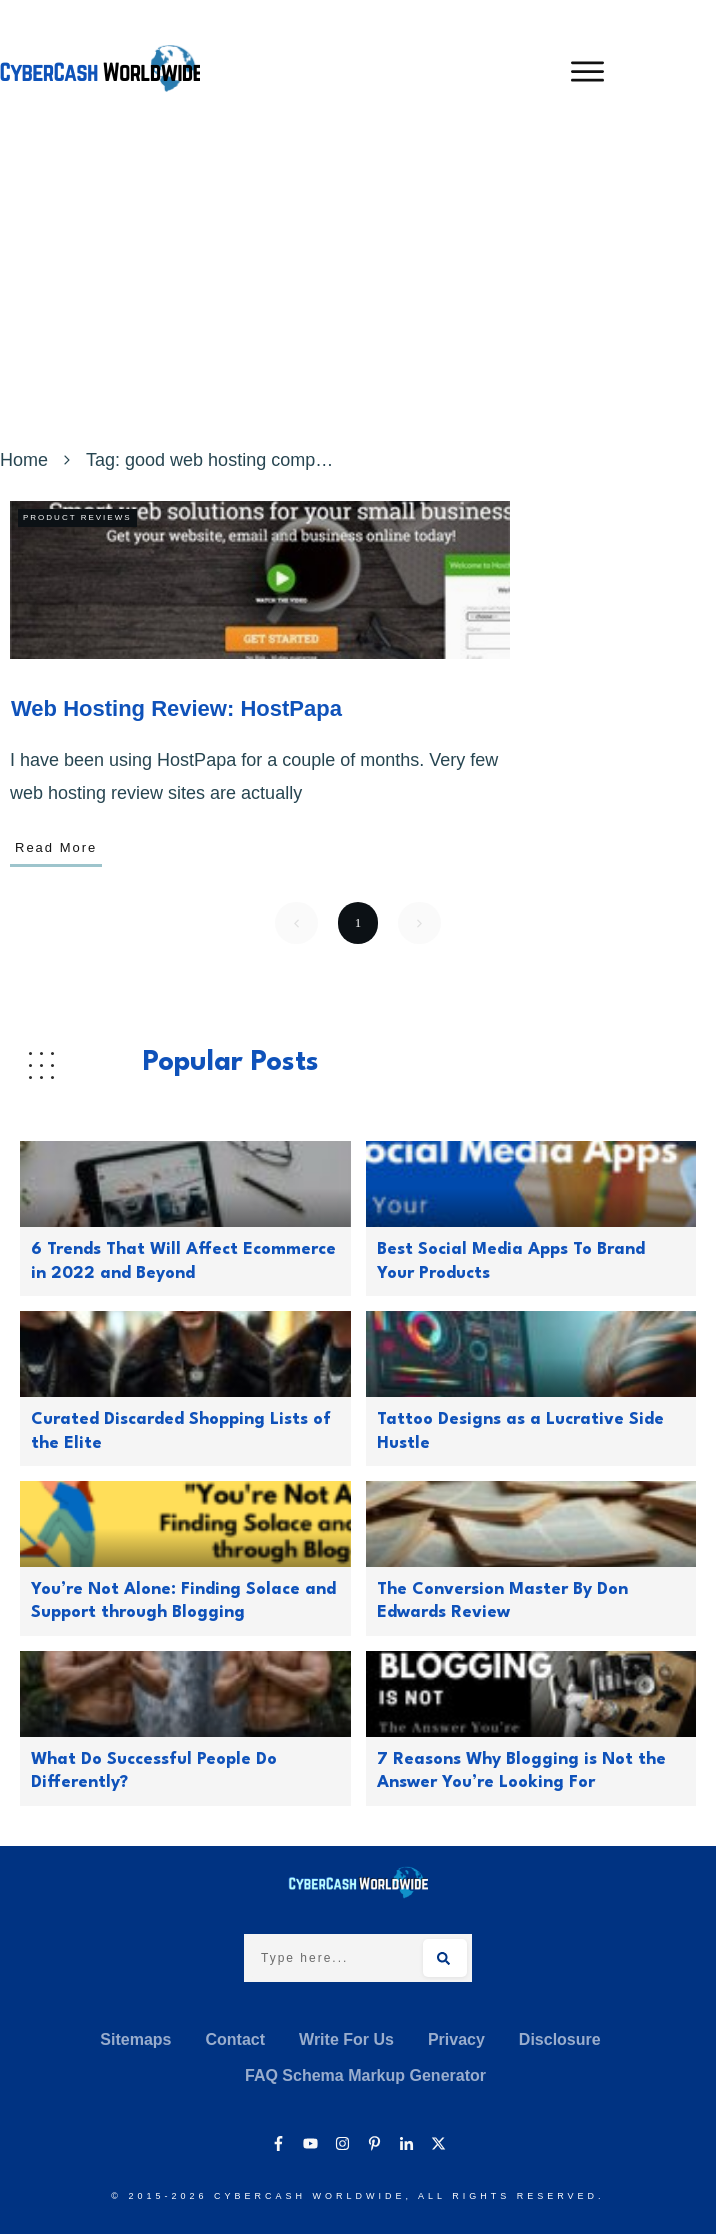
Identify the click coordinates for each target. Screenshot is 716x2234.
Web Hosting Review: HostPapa (176, 708)
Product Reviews (77, 517)
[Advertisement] (358, 293)
